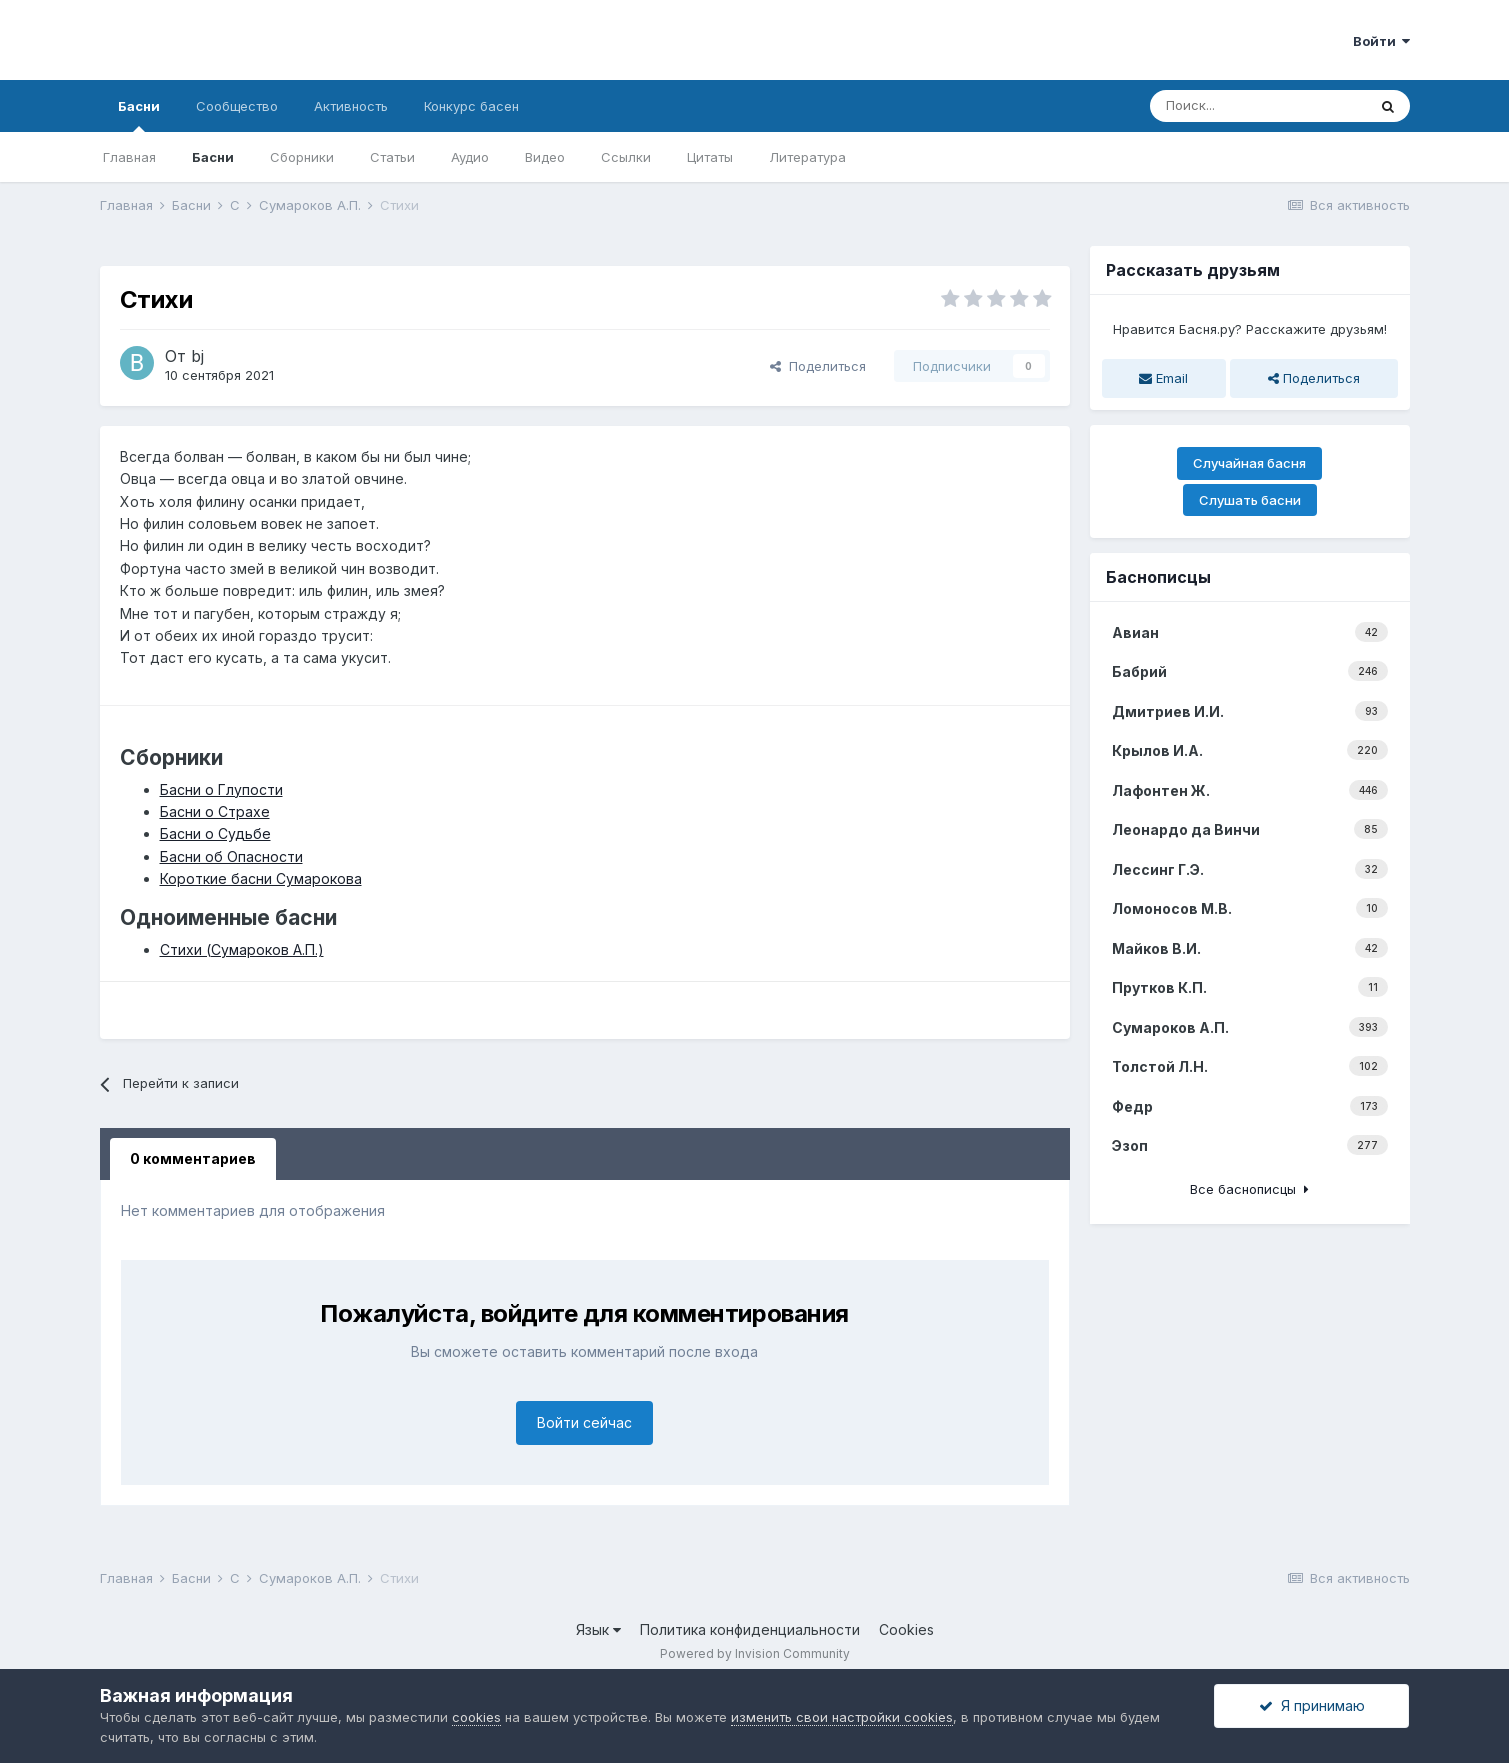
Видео (545, 157)
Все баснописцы (1249, 1189)
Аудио (470, 157)
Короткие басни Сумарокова (261, 878)
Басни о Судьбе (215, 833)
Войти (1381, 41)
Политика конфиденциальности (750, 1629)
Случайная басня (1249, 463)
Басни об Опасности (231, 856)
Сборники (302, 157)
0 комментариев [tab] (193, 1158)
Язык (598, 1629)
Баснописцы (1158, 577)
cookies (476, 1717)
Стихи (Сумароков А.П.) (242, 949)
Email (1163, 378)
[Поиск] (1258, 106)
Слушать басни (1250, 500)
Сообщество (237, 106)
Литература (807, 157)
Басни (139, 115)
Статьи (392, 157)
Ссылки (626, 157)
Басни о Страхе (215, 811)
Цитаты (710, 157)
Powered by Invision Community (755, 1653)
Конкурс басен (471, 106)
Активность (351, 106)
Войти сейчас (584, 1422)
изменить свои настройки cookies (842, 1717)
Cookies (906, 1629)
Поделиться (818, 366)
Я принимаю (1312, 1705)
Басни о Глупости (221, 789)
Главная (129, 157)
